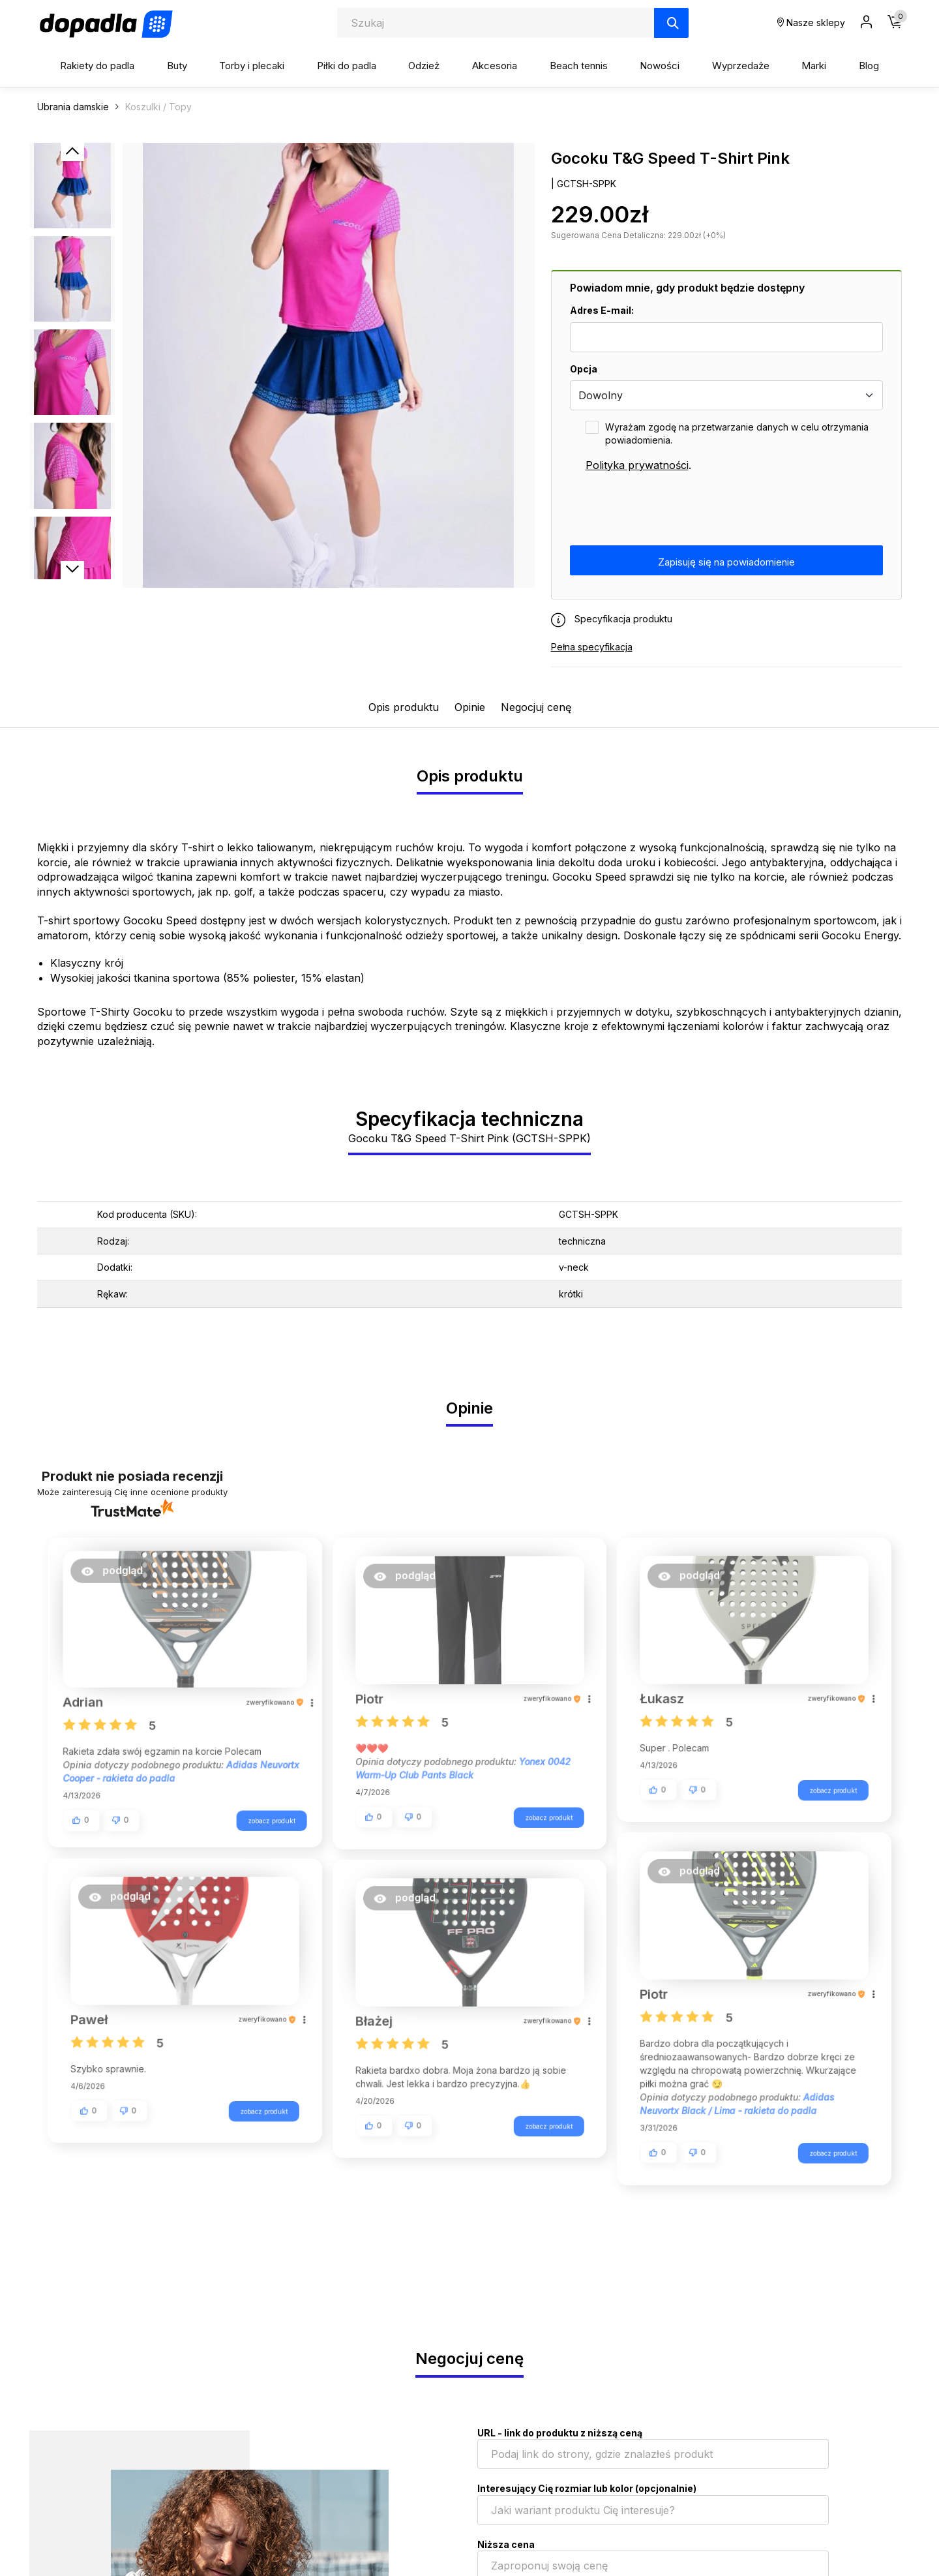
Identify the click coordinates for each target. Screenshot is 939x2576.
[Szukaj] (671, 23)
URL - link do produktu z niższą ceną (559, 2432)
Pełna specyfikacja (592, 646)
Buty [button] (177, 65)
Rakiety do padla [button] (97, 65)
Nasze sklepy (811, 22)
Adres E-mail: (602, 310)
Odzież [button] (424, 65)
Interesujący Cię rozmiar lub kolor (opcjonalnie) (586, 2488)
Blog (869, 65)
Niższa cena (506, 2544)
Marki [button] (813, 65)
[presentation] (669, 509)
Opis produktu (403, 707)
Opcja (583, 368)
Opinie (470, 707)
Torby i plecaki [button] (251, 65)
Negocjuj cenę (536, 707)
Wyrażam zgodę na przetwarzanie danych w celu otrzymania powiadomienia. (737, 433)
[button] (118, 1576)
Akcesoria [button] (494, 65)
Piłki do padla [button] (346, 65)
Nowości (659, 65)
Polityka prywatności (637, 465)
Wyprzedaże (740, 65)
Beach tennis (579, 65)
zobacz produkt (264, 1817)
